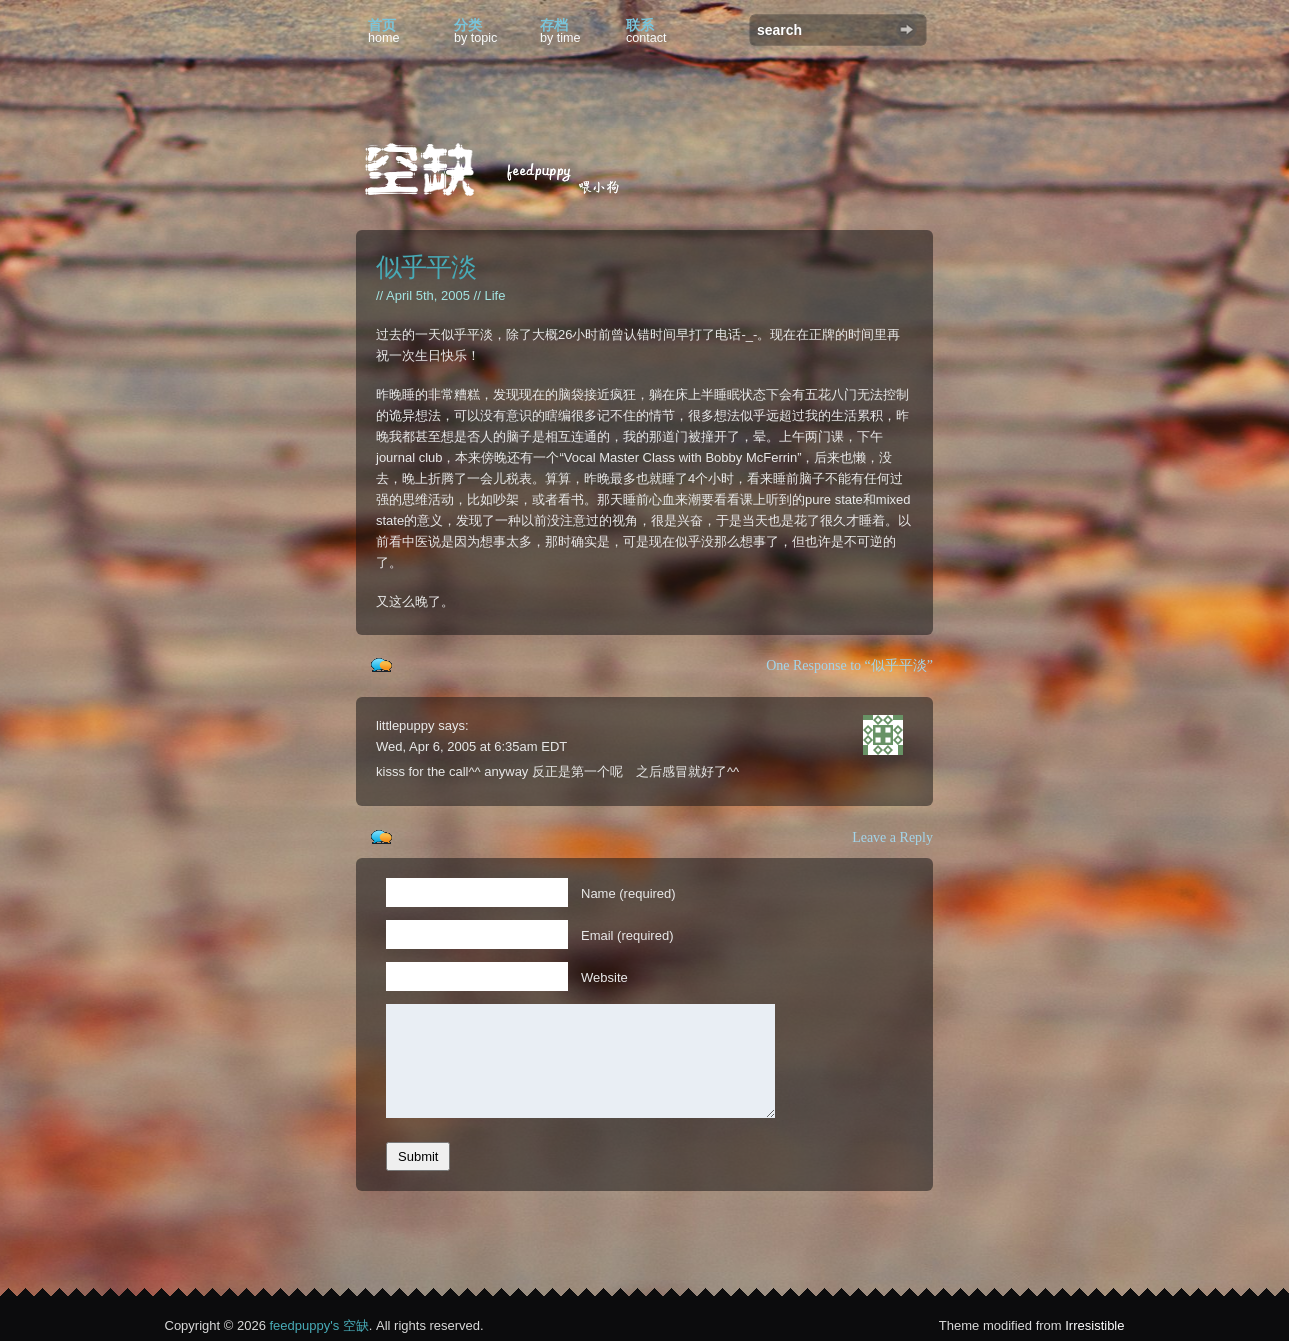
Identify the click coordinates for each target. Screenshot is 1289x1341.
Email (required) (627, 935)
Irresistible (1094, 1325)
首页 (384, 31)
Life (494, 295)
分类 (475, 31)
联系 (646, 31)
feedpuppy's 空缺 (318, 1325)
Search (906, 29)
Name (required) (628, 893)
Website (604, 977)
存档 (560, 31)
